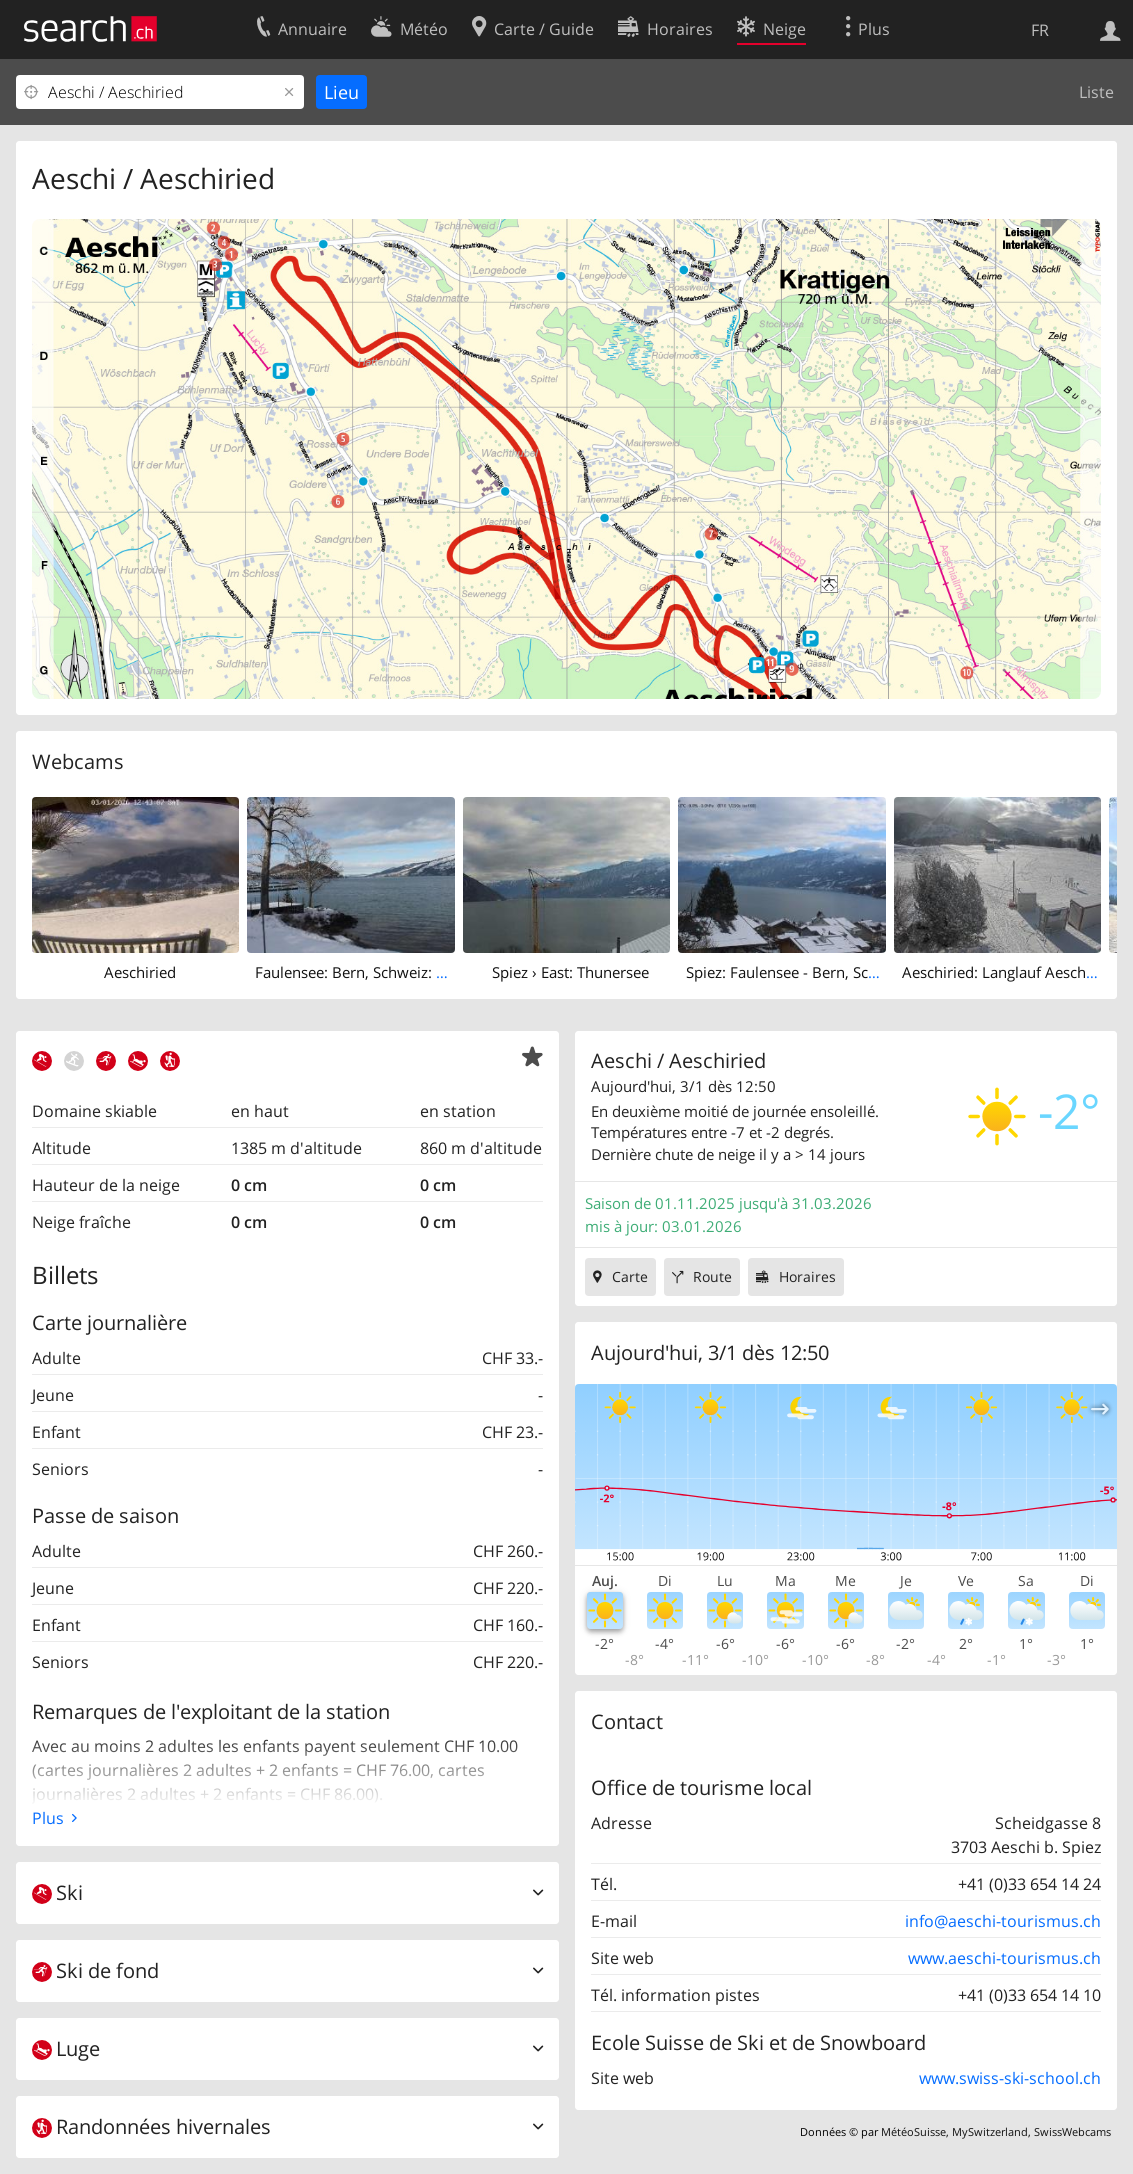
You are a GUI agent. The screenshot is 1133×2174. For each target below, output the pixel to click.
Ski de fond (95, 1970)
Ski (57, 1892)
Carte (630, 1276)
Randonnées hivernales (151, 2126)
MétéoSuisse (913, 2131)
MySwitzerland (990, 2131)
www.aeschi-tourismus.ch (1004, 1958)
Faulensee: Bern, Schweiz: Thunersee (381, 972)
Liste (1096, 92)
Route (712, 1276)
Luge (66, 2048)
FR (1040, 30)
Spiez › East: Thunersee (570, 972)
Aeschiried (140, 972)
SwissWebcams (1072, 2131)
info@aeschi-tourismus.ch (1003, 1921)
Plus (48, 1818)
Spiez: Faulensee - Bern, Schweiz (797, 972)
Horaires (807, 1276)
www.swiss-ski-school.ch (1010, 2078)
